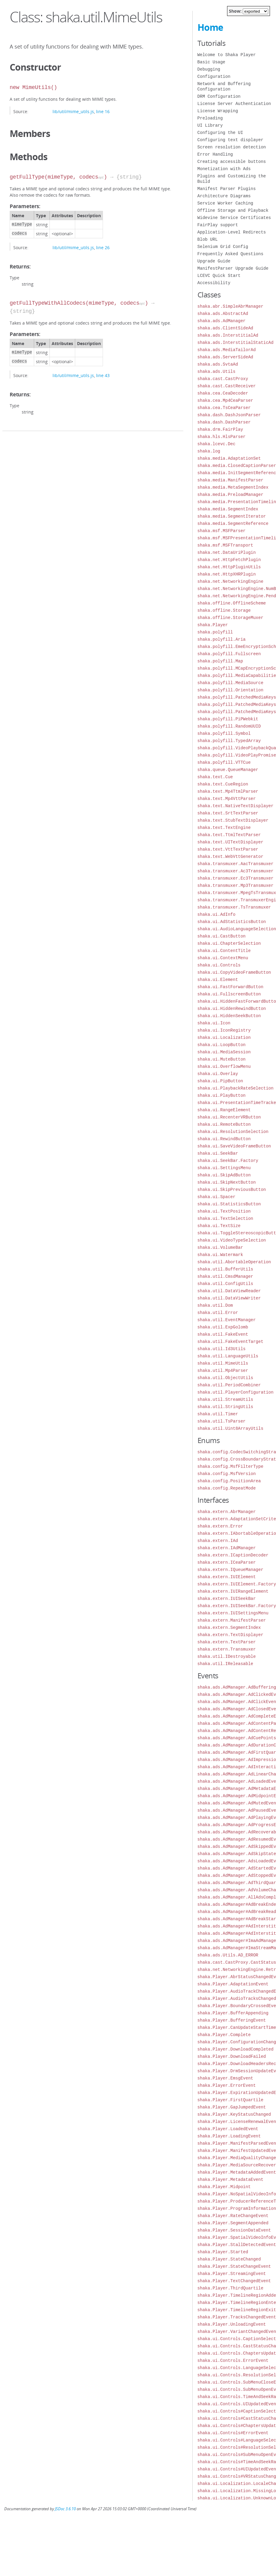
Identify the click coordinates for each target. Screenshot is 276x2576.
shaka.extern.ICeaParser (226, 1562)
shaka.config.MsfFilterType (230, 1466)
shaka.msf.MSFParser (221, 531)
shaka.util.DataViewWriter (229, 1298)
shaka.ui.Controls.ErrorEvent (232, 2360)
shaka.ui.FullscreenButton (229, 994)
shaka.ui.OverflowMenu (224, 1066)
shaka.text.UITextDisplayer (230, 842)
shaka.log (208, 451)
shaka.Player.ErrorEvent (226, 2085)
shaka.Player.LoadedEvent (227, 2129)
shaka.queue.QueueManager (227, 769)
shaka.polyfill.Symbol (224, 733)
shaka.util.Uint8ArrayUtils (230, 1428)
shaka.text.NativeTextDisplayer (235, 806)
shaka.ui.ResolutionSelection (232, 1131)
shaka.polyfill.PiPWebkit (227, 719)
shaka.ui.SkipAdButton (224, 1175)
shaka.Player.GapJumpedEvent (231, 2107)
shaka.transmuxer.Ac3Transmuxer (235, 871)
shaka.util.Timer (217, 1414)
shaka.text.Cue (215, 777)
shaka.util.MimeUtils (222, 1363)
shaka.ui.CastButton (221, 936)
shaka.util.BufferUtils (225, 1269)
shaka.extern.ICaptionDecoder (232, 1555)
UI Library (210, 125)
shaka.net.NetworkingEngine (230, 581)
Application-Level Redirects (231, 232)
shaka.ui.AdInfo (216, 914)
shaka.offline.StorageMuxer (230, 617)
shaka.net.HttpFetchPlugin (229, 560)
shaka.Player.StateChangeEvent (234, 2266)
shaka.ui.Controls (219, 965)
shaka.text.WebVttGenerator (230, 856)
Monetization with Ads (224, 169)
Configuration (213, 76)
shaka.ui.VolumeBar (220, 1247)
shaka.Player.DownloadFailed (231, 2056)
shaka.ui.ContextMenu (222, 958)
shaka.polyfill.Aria (221, 639)
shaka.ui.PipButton (220, 1081)
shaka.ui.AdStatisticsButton (231, 922)
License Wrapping (217, 111)
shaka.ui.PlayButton (221, 1095)
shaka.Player (212, 625)
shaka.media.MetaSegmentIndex (232, 487)
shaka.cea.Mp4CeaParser (225, 400)
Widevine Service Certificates (234, 217)
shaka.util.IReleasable (225, 1664)
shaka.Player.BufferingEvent (231, 2020)
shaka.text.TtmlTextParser (229, 835)
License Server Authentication (234, 103)
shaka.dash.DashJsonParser (229, 415)
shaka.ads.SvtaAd (217, 364)
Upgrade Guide (213, 261)
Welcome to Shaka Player (226, 55)
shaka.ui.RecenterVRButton (229, 1117)
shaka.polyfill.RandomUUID (229, 726)
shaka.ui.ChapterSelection (229, 943)
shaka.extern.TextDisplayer (230, 1635)
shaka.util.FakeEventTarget (230, 1341)
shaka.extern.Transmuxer (226, 1649)
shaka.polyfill (215, 632)
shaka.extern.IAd (217, 1540)
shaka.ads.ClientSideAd (225, 328)
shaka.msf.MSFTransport (225, 545)
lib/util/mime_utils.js (73, 111)
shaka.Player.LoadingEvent (229, 2136)
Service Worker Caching (225, 203)
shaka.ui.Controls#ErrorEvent (232, 2433)
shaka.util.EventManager (226, 1320)
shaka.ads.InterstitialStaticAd (235, 342)
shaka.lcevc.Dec (216, 444)
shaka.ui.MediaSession (224, 1052)
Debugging (208, 69)
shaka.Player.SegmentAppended (232, 2223)
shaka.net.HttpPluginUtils (229, 567)
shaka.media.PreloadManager (230, 494)
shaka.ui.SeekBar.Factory (227, 1160)
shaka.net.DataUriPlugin (226, 552)
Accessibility (213, 283)
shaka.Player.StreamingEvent (231, 2273)
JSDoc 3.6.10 (65, 2508)
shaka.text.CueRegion (222, 784)
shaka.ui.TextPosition (224, 1211)
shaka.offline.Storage (224, 610)
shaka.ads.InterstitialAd (227, 335)
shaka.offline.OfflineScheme (231, 603)
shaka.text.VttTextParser (227, 849)
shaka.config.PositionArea (229, 1481)
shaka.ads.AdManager (221, 321)
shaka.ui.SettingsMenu (224, 1168)
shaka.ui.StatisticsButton (229, 1204)
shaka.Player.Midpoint (224, 2187)
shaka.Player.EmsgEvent (225, 2078)
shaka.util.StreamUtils (225, 1399)
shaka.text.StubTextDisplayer (232, 820)
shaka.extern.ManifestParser (231, 1620)
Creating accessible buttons (231, 161)
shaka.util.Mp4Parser (222, 1370)
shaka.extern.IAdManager (226, 1548)
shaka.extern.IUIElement (226, 1577)
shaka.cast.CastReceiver (226, 386)
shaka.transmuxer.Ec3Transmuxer (235, 878)
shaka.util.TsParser (221, 1421)
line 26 (103, 247)
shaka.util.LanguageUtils (227, 1356)
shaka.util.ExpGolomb (222, 1327)
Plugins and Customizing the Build (231, 178)
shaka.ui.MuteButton (221, 1059)
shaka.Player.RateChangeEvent (232, 2216)
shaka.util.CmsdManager (225, 1276)
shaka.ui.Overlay (217, 1074)
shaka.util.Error (217, 1312)
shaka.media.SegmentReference (232, 523)
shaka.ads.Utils (216, 371)
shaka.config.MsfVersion (226, 1474)
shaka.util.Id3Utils (221, 1349)
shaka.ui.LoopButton (221, 1045)
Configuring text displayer (230, 140)
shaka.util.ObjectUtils (225, 1378)
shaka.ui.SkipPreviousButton (231, 1189)
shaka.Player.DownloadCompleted (235, 2049)
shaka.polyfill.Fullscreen (229, 654)
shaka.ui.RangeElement (224, 1110)
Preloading (210, 118)
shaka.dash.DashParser (224, 422)
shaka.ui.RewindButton (224, 1139)
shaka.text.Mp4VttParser (226, 798)
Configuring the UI (220, 132)
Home (210, 27)
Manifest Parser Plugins (226, 189)
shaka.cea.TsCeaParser (224, 408)
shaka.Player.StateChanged (229, 2259)
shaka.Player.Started (222, 2252)
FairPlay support (217, 225)
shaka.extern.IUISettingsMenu (232, 1613)
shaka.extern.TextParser (226, 1642)
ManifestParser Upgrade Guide (232, 268)
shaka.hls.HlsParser (221, 436)
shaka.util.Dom (215, 1305)
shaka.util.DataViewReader (229, 1291)
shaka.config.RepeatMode (226, 1488)
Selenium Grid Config (222, 246)
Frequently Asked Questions (230, 254)
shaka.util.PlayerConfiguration (235, 1392)
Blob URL (207, 239)
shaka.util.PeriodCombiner (229, 1385)
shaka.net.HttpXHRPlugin (226, 574)
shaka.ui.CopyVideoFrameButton (234, 972)
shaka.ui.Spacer (216, 1197)
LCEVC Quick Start (219, 275)
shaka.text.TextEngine (224, 827)
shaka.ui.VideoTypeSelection (231, 1240)
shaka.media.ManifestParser (230, 480)
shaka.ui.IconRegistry (224, 1030)
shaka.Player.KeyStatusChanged (234, 2114)
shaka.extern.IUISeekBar (226, 1598)
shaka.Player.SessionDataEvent (234, 2230)
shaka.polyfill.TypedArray (229, 741)
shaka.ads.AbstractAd (222, 313)
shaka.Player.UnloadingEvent (231, 2324)
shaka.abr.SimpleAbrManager (230, 306)
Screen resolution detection (231, 147)
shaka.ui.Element (217, 979)
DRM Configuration (219, 96)
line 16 (103, 111)
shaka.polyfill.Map (220, 661)
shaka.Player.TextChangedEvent (234, 2281)
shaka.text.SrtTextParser (227, 813)
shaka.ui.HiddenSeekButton (229, 1016)
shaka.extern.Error (220, 1526)
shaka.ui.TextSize (219, 1226)
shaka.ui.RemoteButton (224, 1124)
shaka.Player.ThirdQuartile (230, 2288)
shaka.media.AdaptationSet (229, 458)
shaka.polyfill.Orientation (230, 690)
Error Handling (215, 154)
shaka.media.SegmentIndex (227, 509)
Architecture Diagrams (224, 196)
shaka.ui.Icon (213, 1023)
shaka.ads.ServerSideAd (225, 357)
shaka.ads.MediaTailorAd (226, 350)
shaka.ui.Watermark (220, 1255)
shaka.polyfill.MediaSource (230, 683)
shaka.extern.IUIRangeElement (232, 1591)
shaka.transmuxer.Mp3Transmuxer (235, 885)
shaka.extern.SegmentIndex (229, 1627)
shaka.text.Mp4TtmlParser (227, 791)
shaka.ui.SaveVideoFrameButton (234, 1146)
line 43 (103, 375)
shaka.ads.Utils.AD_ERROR (227, 1955)
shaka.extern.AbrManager (226, 1512)
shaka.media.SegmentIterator (231, 516)
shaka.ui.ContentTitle (224, 950)
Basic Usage (211, 62)
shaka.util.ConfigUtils (225, 1283)
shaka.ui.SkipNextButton (226, 1182)
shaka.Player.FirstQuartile (230, 2100)
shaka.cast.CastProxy (222, 379)
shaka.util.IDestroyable (226, 1656)
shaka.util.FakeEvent (222, 1334)
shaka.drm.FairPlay (220, 429)
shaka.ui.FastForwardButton (230, 987)
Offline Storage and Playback (232, 210)
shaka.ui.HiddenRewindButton (231, 1008)
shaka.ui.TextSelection (225, 1218)
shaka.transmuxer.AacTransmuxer (235, 864)
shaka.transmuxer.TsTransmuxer (234, 907)
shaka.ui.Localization (224, 1037)
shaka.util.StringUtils (225, 1407)
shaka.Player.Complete (224, 2035)
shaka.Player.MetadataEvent (230, 2179)
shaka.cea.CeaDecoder (222, 393)
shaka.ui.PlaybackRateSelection (235, 1088)
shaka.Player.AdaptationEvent (232, 1984)
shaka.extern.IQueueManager (230, 1569)
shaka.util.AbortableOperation (234, 1262)
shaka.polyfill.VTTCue (224, 762)
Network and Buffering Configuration (224, 86)
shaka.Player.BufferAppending (232, 2013)
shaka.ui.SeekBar (217, 1153)
